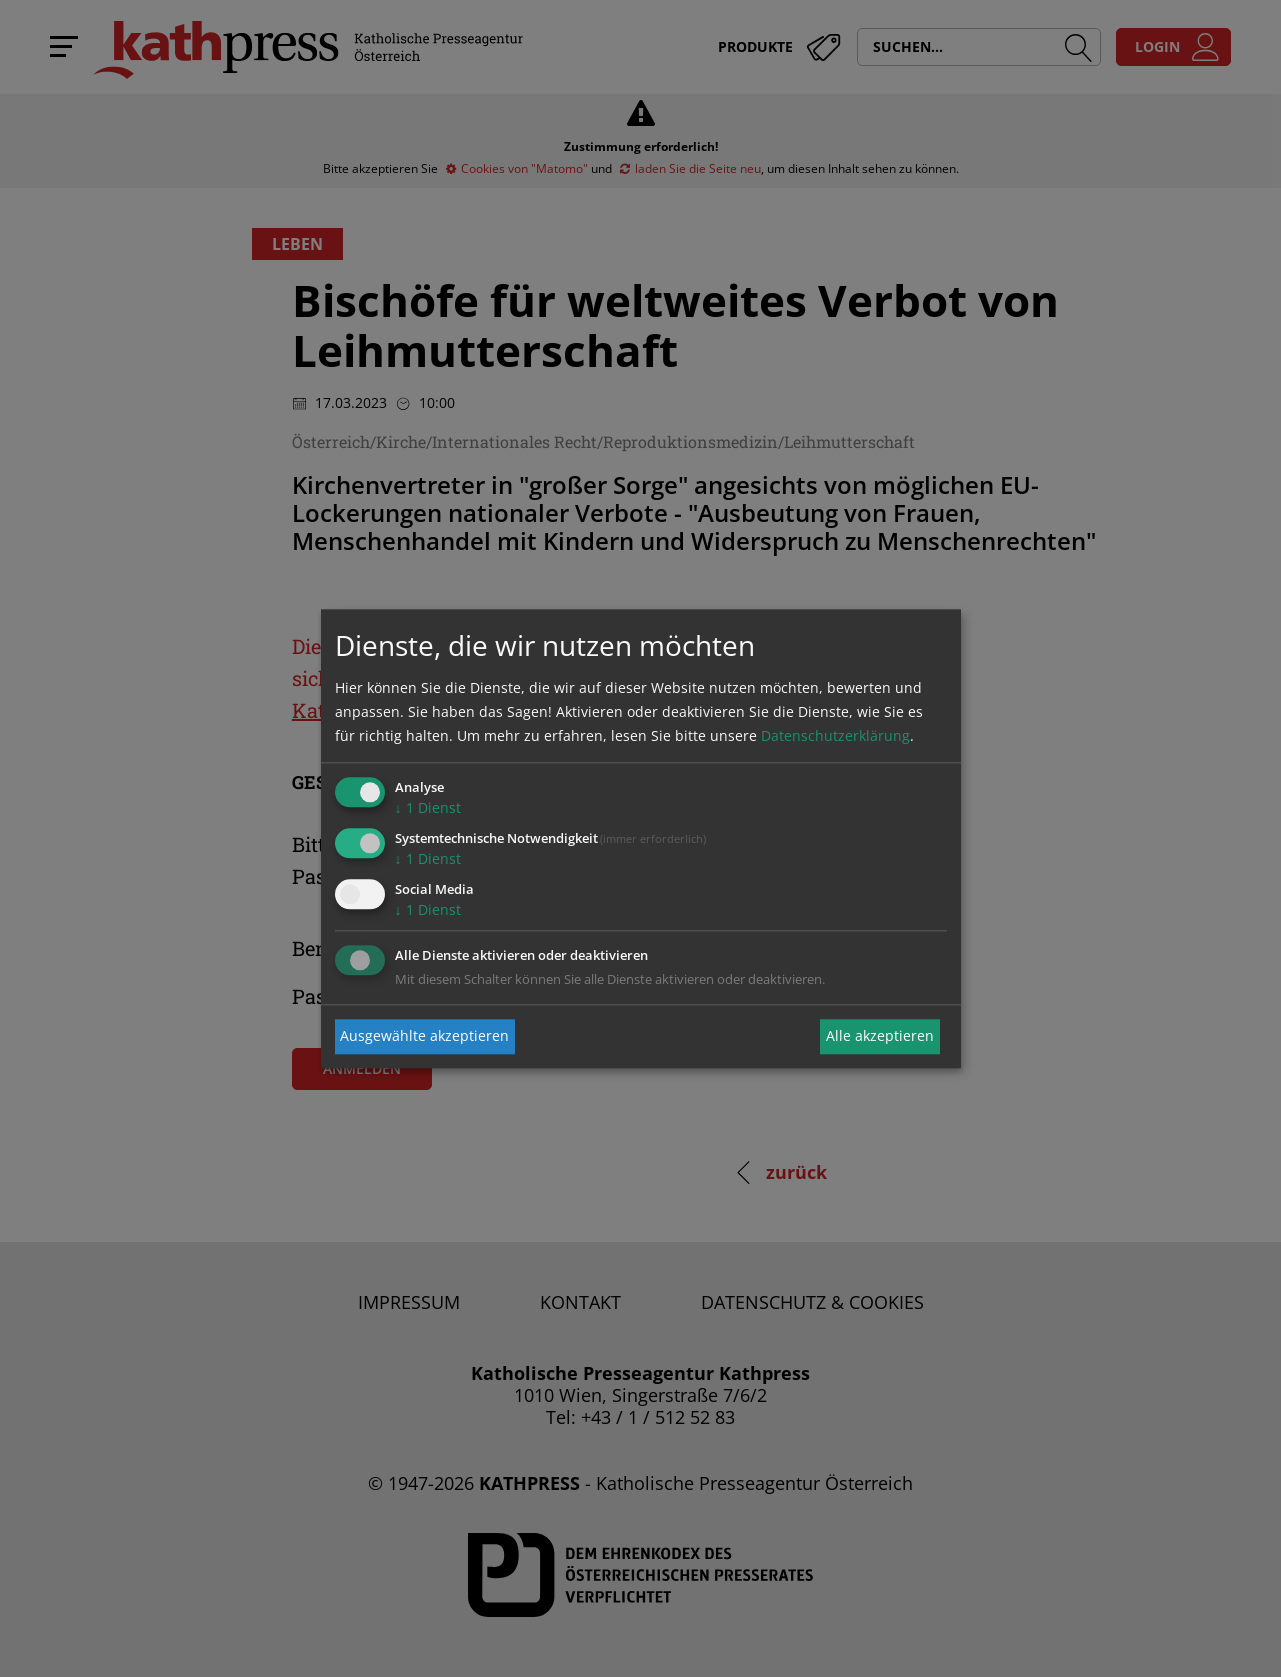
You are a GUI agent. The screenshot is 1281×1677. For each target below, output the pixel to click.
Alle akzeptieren (880, 1036)
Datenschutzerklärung (835, 736)
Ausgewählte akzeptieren (424, 1036)
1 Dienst (428, 808)
